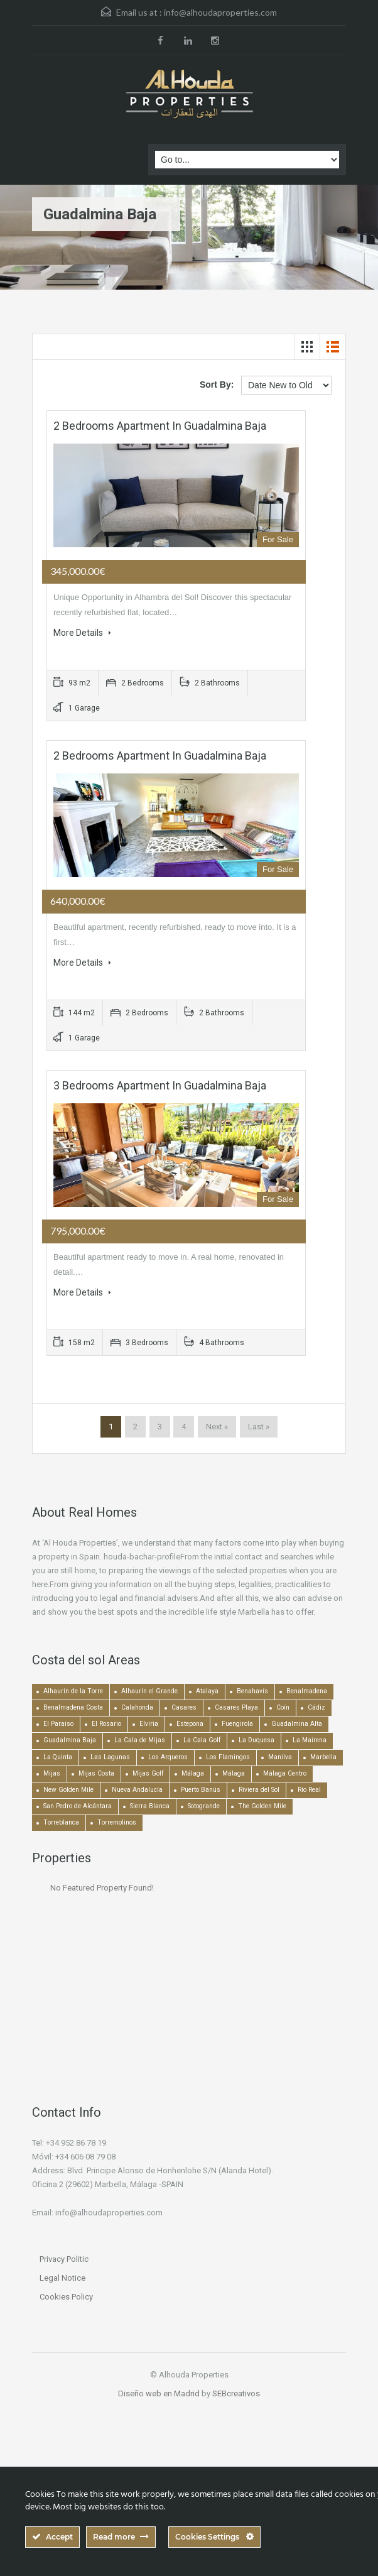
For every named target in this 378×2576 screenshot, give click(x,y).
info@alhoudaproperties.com (220, 12)
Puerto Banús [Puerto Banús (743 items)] (200, 1789)
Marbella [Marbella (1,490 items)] (323, 1757)
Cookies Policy (66, 2296)
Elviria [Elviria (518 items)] (148, 1723)
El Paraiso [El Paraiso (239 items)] (58, 1723)
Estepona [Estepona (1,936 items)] (189, 1723)
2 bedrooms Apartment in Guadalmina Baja (159, 425)
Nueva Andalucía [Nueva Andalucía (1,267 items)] (137, 1789)
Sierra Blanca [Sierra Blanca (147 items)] (150, 1806)
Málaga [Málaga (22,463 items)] (192, 1773)
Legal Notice (62, 2278)
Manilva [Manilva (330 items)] (280, 1757)
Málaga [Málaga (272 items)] (233, 1773)
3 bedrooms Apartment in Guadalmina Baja (159, 1085)
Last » (258, 1426)
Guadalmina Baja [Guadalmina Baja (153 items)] (69, 1740)
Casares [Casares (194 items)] (184, 1707)
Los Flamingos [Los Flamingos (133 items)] (228, 1757)
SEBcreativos (236, 2393)
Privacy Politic (64, 2259)
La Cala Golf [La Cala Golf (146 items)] (201, 1740)
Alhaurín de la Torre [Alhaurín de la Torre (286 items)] (73, 1691)
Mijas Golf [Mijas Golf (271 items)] (147, 1773)
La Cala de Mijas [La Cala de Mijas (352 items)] (139, 1740)
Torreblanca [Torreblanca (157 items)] (61, 1822)
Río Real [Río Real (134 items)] (309, 1789)
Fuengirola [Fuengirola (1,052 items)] (237, 1723)
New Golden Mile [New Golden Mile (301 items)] (68, 1789)
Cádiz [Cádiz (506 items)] (316, 1707)
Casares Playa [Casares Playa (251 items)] (236, 1707)
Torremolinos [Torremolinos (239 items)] (116, 1822)
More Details (82, 633)
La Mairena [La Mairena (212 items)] (310, 1740)
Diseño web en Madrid (159, 2393)
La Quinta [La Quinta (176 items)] (57, 1757)
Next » (217, 1426)
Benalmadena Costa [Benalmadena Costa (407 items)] (73, 1707)
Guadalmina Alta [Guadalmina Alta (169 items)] (296, 1723)
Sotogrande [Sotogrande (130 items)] (204, 1806)
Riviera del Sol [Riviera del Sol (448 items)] (259, 1789)
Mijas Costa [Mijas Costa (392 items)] (96, 1773)
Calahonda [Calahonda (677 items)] (137, 1707)
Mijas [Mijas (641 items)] (51, 1773)
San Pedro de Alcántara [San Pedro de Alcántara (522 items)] (77, 1806)
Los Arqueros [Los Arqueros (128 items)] (168, 1757)
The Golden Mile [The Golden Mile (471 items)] (262, 1806)
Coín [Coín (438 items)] (282, 1707)
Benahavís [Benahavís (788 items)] (252, 1691)
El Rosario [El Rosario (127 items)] (106, 1723)
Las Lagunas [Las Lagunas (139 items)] (110, 1757)
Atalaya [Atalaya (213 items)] (207, 1691)
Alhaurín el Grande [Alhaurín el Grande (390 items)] (149, 1691)
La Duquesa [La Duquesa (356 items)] (256, 1740)
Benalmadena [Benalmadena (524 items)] (306, 1691)
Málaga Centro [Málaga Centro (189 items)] (284, 1773)
